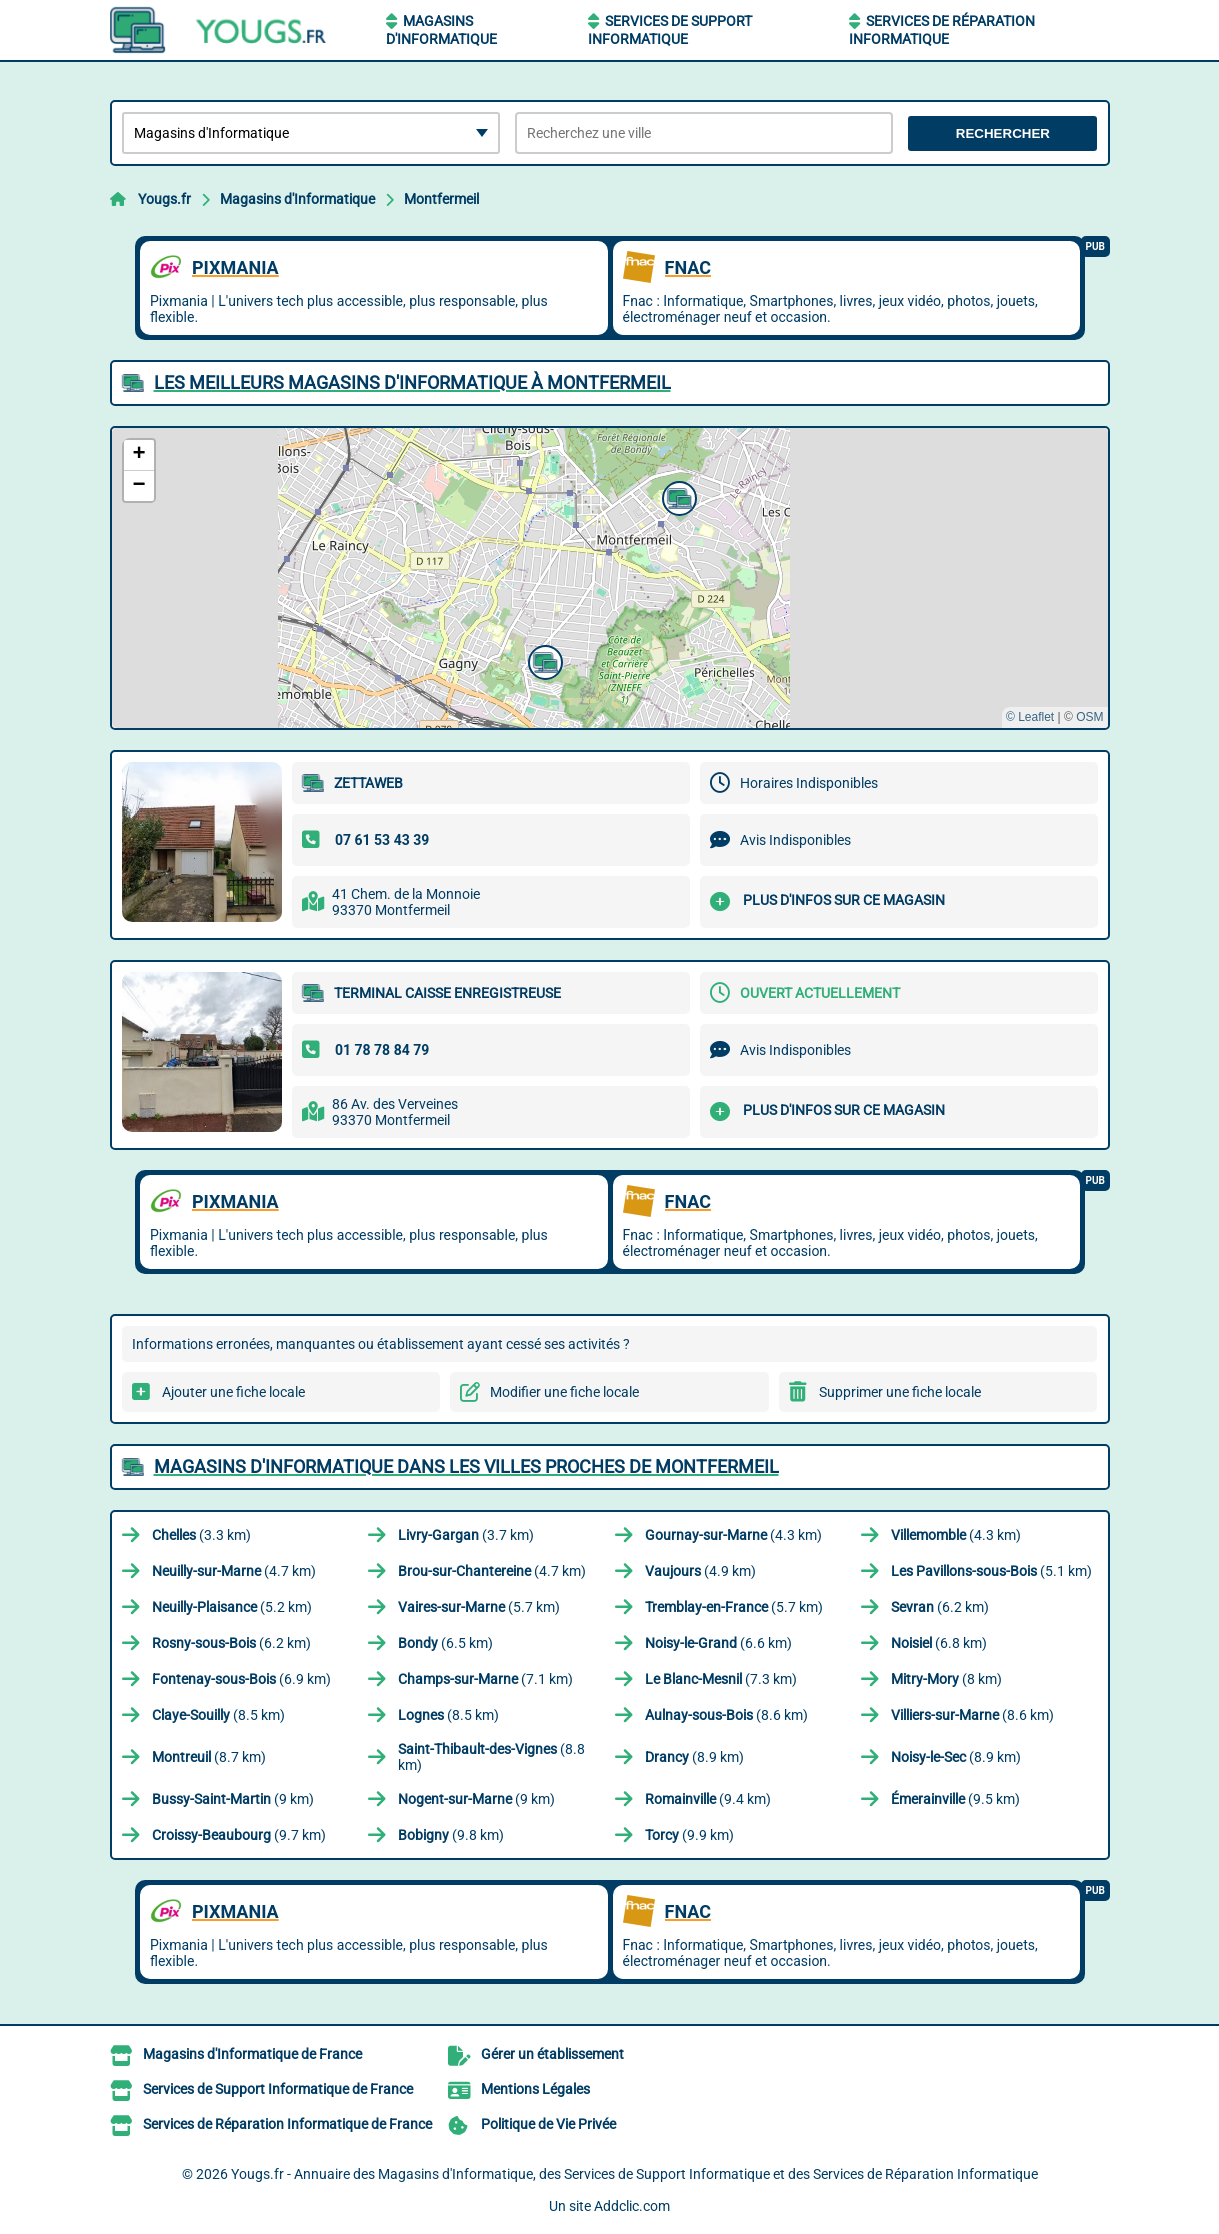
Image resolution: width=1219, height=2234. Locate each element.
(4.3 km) (733, 1535)
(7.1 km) (485, 1679)
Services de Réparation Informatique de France (287, 2124)
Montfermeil (441, 199)
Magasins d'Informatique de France (252, 2054)
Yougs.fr (164, 199)
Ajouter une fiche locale (233, 1392)
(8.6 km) (726, 1715)
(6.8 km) (939, 1643)
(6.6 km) (718, 1643)
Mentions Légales (535, 2089)
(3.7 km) (466, 1535)
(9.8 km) (451, 1835)
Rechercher (1003, 133)
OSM (1089, 717)
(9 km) (233, 1799)
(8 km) (946, 1679)
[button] (677, 496)
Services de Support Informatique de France (278, 2089)
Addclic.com (632, 2206)
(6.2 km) (940, 1607)
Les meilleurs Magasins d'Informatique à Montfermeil (412, 382)
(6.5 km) (445, 1643)
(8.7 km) (209, 1757)
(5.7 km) (479, 1607)
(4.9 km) (700, 1571)
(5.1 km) (991, 1571)
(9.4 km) (708, 1799)
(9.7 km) (239, 1835)
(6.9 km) (241, 1679)
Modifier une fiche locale (564, 1392)
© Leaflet (1030, 717)
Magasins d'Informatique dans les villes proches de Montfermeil (466, 1466)
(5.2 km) (232, 1607)
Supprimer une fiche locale (900, 1392)
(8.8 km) (491, 1757)
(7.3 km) (721, 1679)
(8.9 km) (694, 1757)
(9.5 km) (955, 1799)
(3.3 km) (201, 1535)
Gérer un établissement (552, 2054)
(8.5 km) (218, 1715)
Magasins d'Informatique (297, 199)
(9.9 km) (689, 1835)
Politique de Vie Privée (548, 2124)
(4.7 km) (234, 1571)
